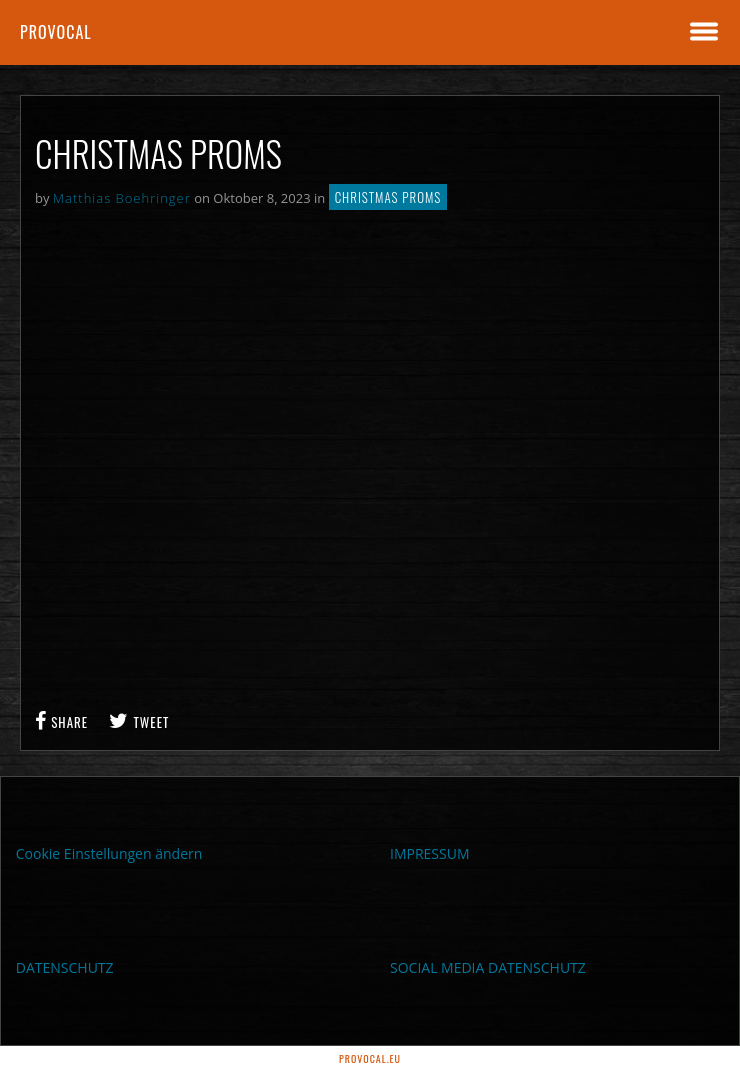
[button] (36, 1035)
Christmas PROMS (388, 197)
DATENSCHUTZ (65, 967)
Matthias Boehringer (122, 198)
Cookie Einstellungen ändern (109, 853)
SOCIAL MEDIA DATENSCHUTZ (488, 967)
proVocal (56, 32)
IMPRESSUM (430, 853)
